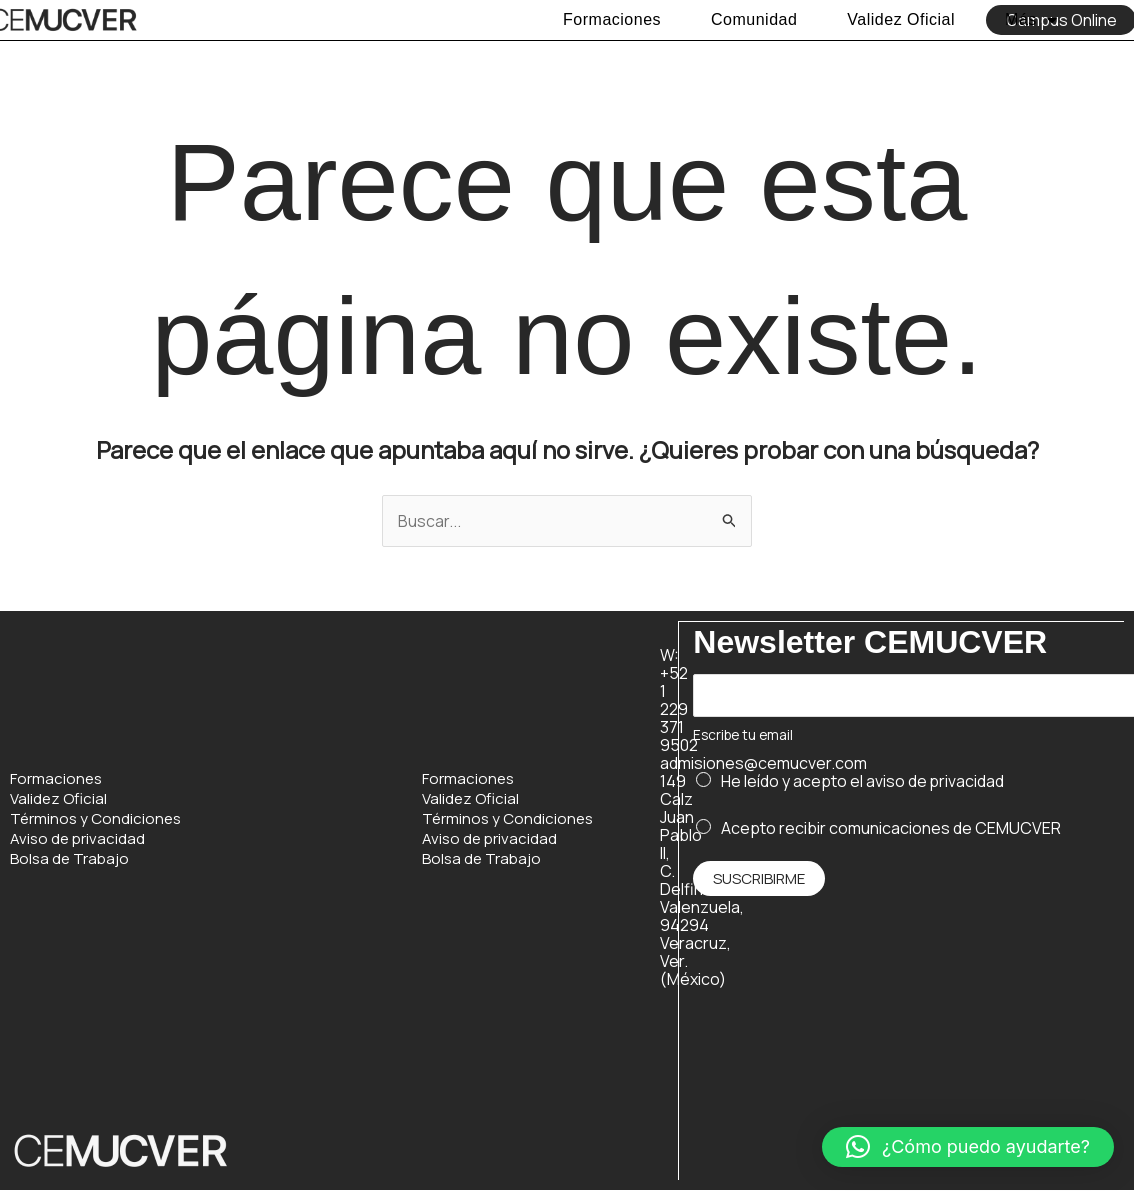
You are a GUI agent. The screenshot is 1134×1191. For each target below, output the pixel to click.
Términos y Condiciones (95, 819)
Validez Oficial (901, 19)
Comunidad (754, 19)
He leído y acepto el (863, 781)
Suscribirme (759, 878)
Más (1031, 20)
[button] (968, 1147)
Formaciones (612, 19)
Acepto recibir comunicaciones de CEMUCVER (891, 827)
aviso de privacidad (935, 781)
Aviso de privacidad (77, 839)
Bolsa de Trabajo (69, 859)
